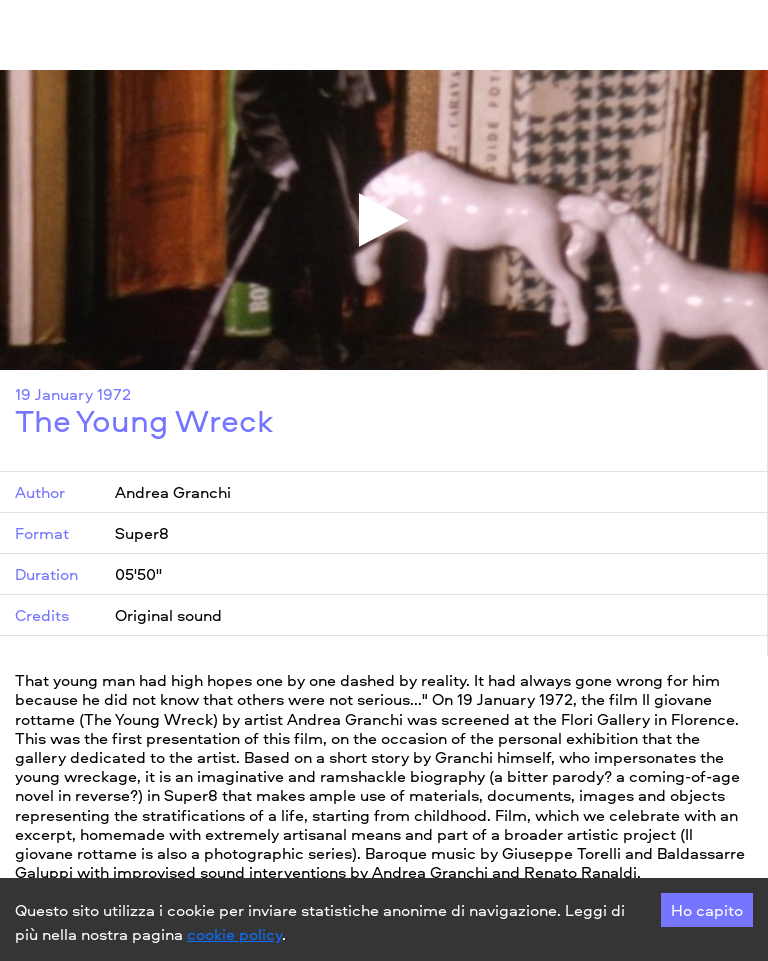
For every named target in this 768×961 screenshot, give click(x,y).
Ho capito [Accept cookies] (707, 910)
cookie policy (234, 934)
